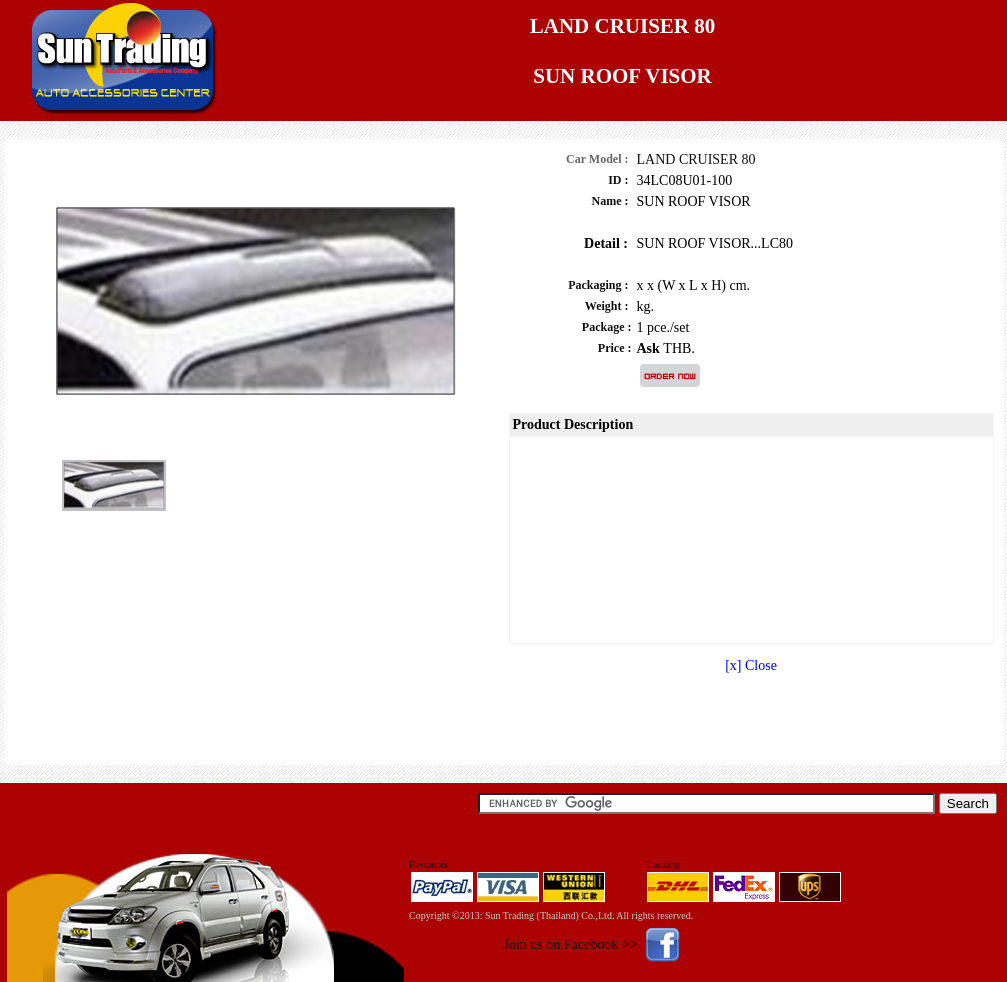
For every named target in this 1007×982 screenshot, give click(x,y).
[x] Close (751, 665)
